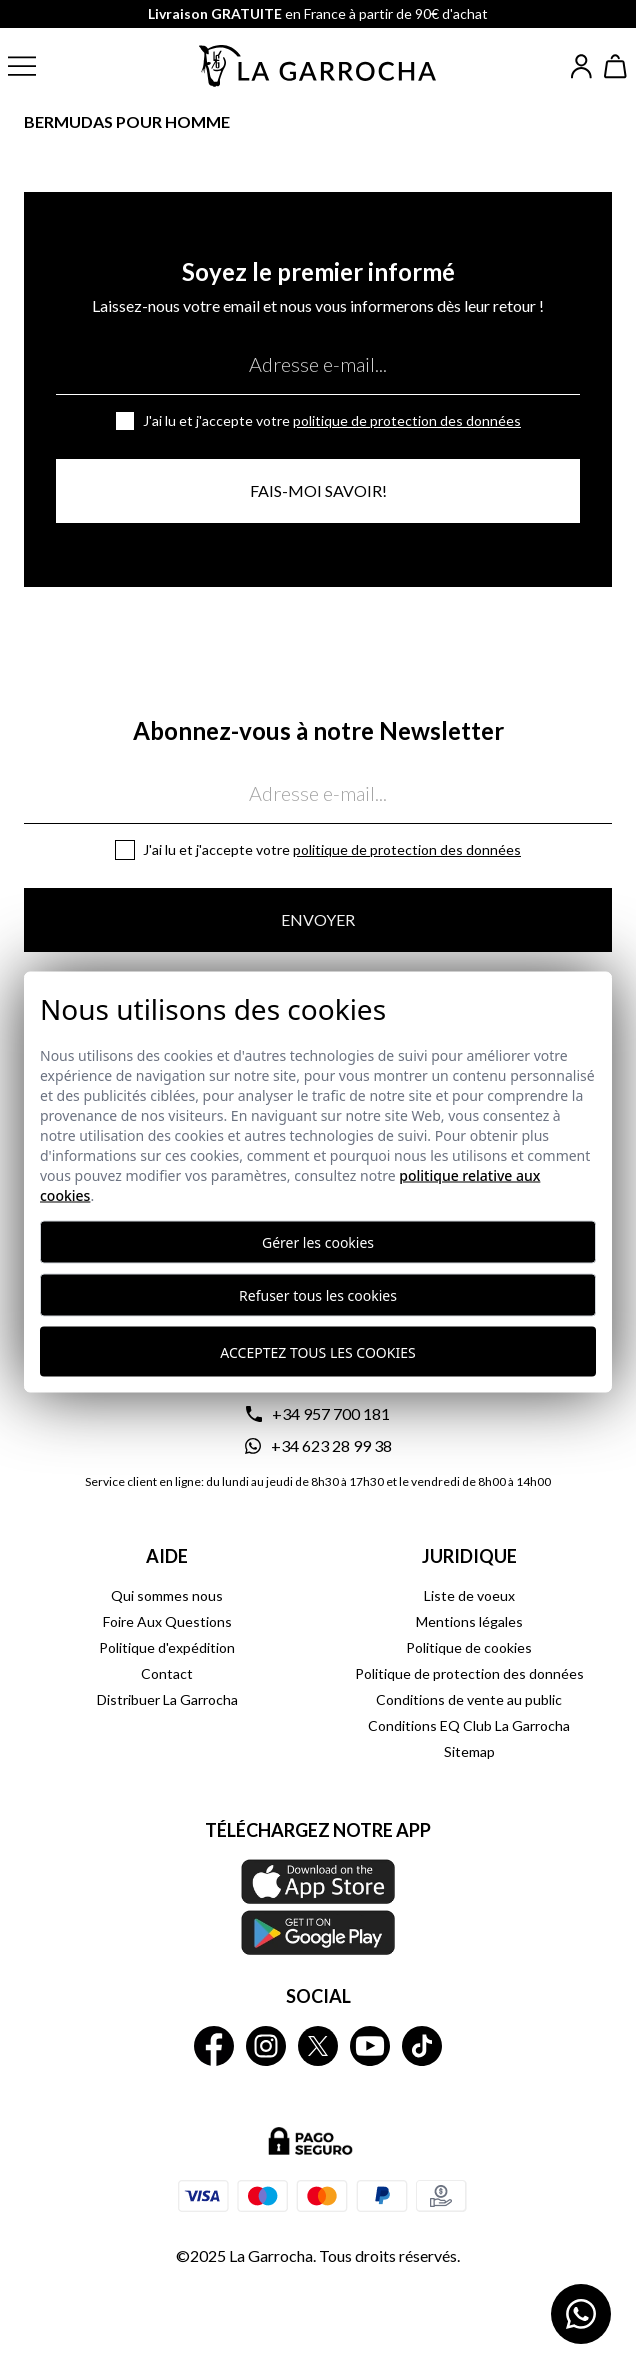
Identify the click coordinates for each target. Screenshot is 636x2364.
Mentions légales (469, 1621)
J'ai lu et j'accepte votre (332, 420)
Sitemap (469, 1751)
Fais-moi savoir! (318, 490)
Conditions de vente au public (469, 1699)
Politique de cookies (469, 1647)
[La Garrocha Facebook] (214, 2046)
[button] (38, 66)
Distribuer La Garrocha (167, 1699)
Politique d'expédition (167, 1647)
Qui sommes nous (167, 1595)
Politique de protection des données (407, 420)
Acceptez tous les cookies (317, 1351)
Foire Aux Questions (167, 1621)
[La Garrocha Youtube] (370, 2046)
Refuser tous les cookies (318, 1295)
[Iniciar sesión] (581, 66)
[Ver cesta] (616, 66)
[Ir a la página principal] (318, 66)
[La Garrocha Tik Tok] (422, 2046)
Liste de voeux (469, 1595)
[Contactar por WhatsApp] (581, 2314)
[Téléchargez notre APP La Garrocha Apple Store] (318, 1907)
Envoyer (318, 919)
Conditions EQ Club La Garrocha (469, 1725)
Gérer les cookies (318, 1242)
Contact (167, 1673)
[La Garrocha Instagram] (266, 2046)
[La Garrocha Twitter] (318, 2046)
